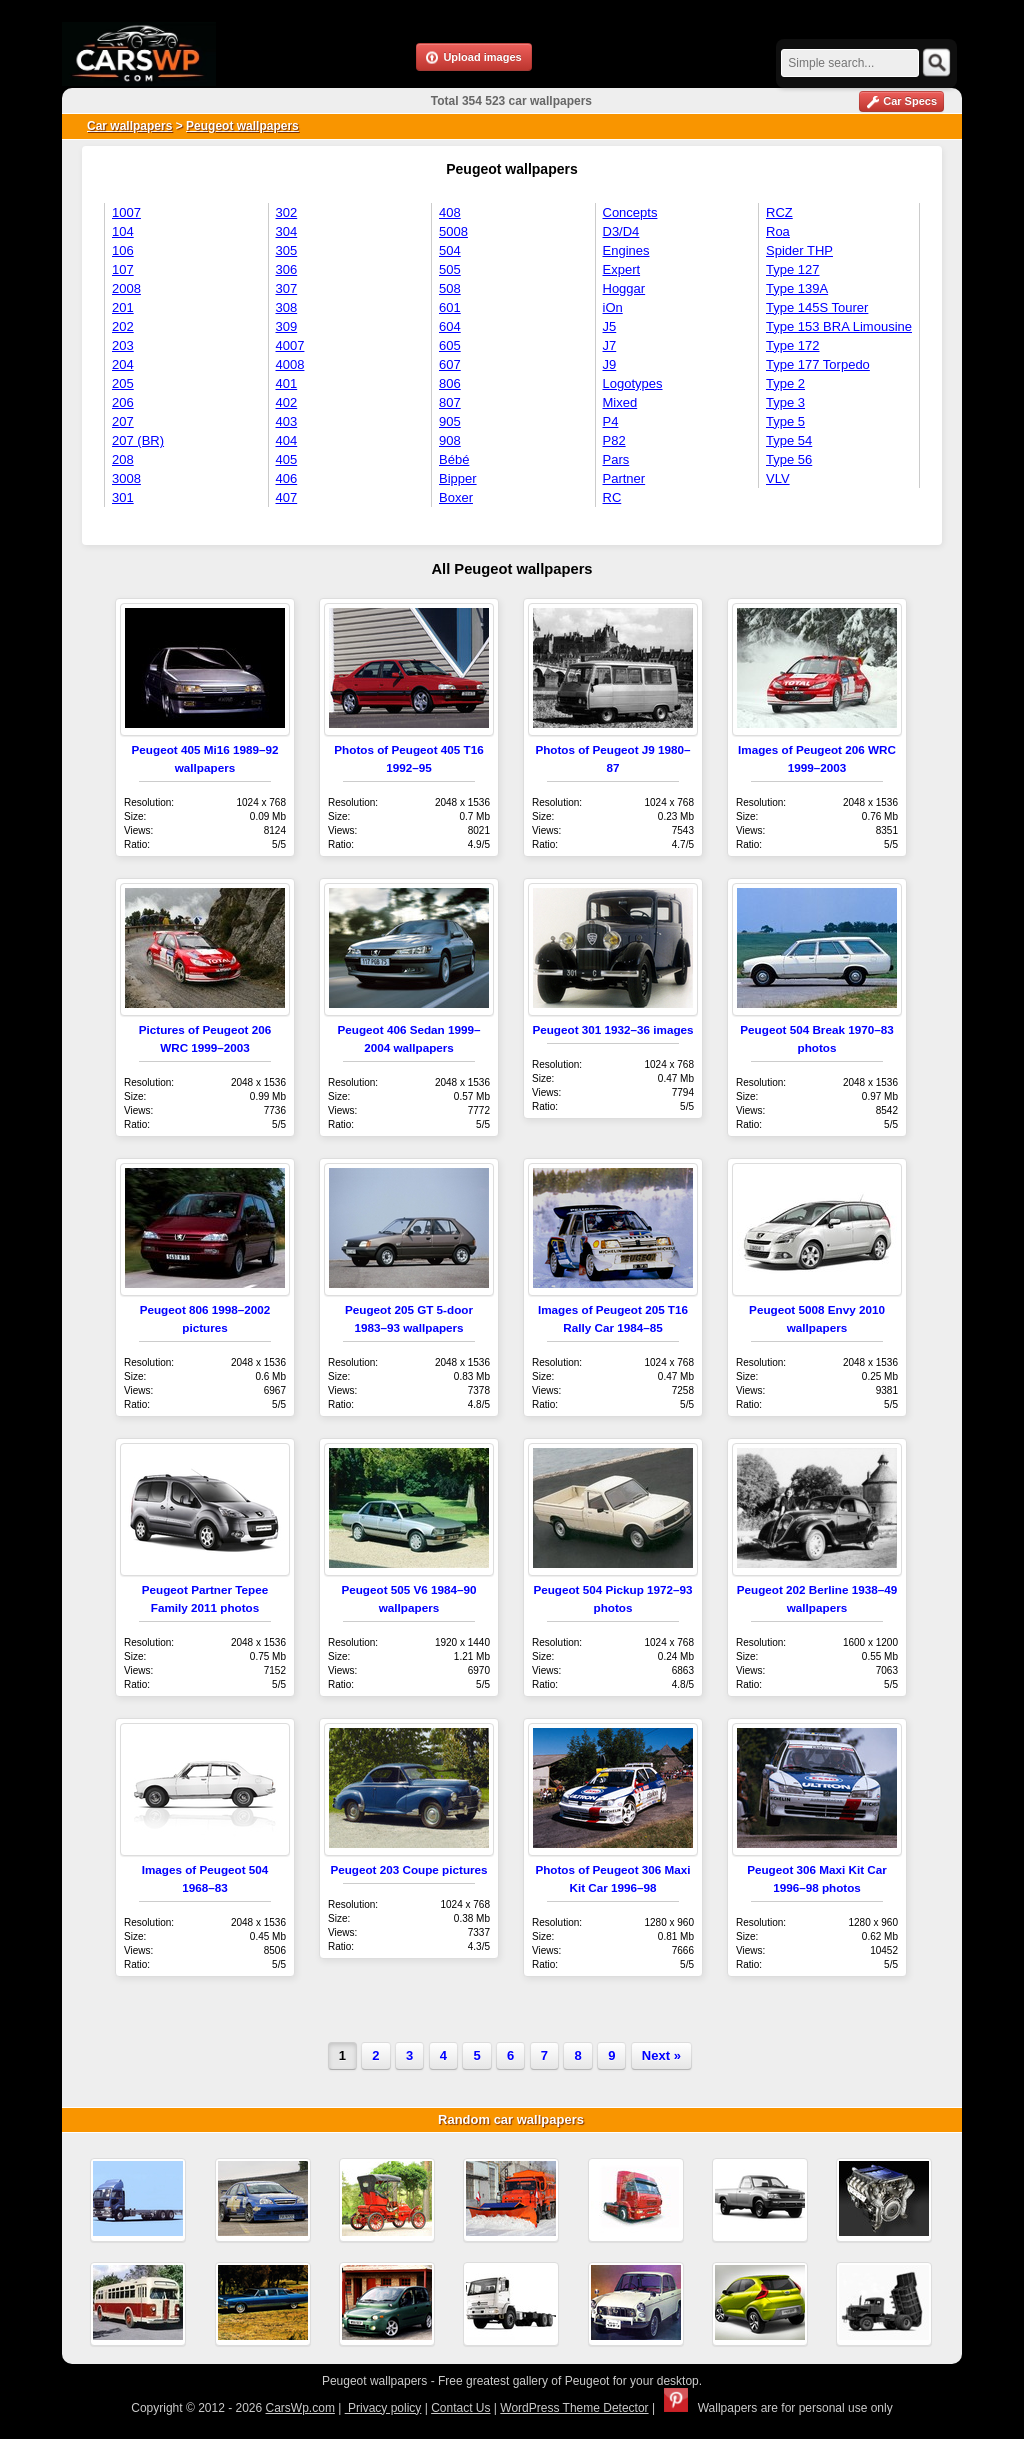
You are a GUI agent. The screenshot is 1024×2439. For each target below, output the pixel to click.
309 (287, 326)
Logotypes (633, 383)
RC (612, 497)
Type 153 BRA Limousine (839, 326)
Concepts (630, 212)
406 (287, 478)
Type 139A (797, 288)
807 (450, 402)
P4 (611, 421)
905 (450, 421)
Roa (778, 231)
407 (287, 497)
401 (287, 383)
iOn (613, 307)
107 (123, 269)
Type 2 (785, 383)
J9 (610, 364)
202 (123, 326)
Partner (624, 478)
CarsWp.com (300, 2408)
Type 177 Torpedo (818, 364)
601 (450, 307)
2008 (126, 288)
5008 (453, 231)
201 (123, 307)
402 (287, 402)
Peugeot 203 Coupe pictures (408, 1869)
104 (123, 231)
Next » (661, 2055)
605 (450, 345)
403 (287, 421)
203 (123, 345)
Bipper (458, 478)
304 (287, 231)
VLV (778, 478)
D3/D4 (621, 231)
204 (123, 364)
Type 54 (789, 440)
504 (450, 250)
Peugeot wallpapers (242, 126)
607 (450, 364)
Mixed (620, 402)
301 (123, 497)
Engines (626, 250)
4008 (290, 364)
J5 (610, 326)
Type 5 (785, 421)
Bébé (454, 459)
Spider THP (799, 250)
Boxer (456, 497)
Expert (622, 269)
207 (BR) (138, 440)
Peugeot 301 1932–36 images (612, 1029)
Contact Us (460, 2408)
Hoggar (624, 288)
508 (450, 288)
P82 (614, 440)
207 (123, 421)
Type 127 (793, 269)
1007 (126, 212)
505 (450, 269)
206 (123, 402)
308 (287, 307)
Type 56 (789, 459)
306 (287, 269)
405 (287, 459)
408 (450, 212)
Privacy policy (383, 2408)
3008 (126, 478)
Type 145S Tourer (817, 307)
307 (287, 288)
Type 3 (785, 402)
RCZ (779, 212)
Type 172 (793, 345)
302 (287, 212)
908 (450, 440)
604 (450, 326)
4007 (290, 345)
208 (123, 459)
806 (450, 383)
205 (123, 383)
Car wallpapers (129, 126)
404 (287, 440)
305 (287, 250)
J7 (610, 345)
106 (123, 250)
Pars (616, 459)
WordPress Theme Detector (574, 2408)
